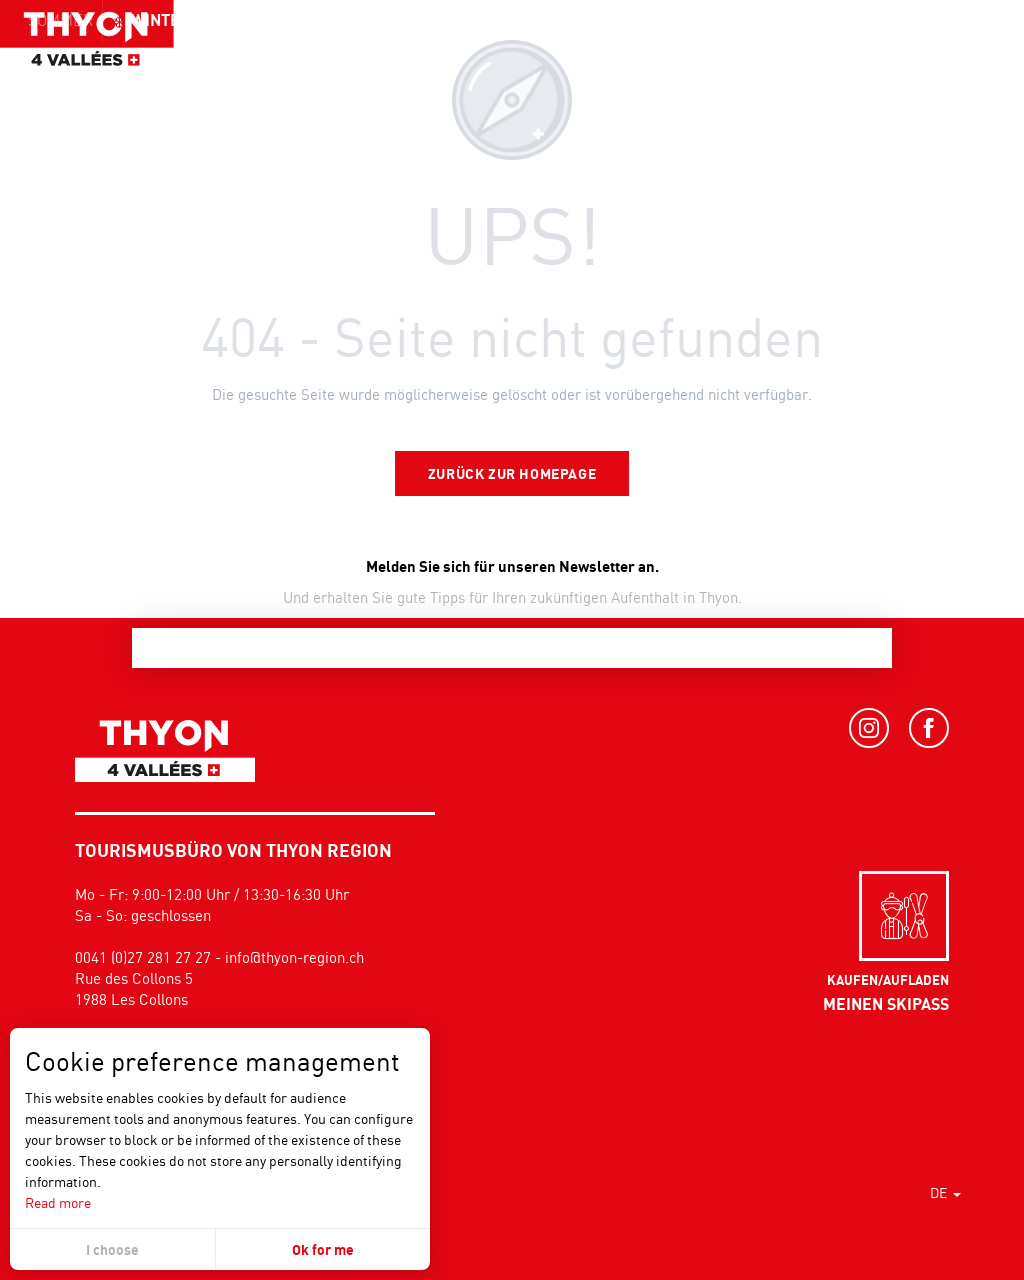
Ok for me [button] (323, 1249)
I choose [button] (112, 1249)
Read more (58, 1202)
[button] (964, 55)
